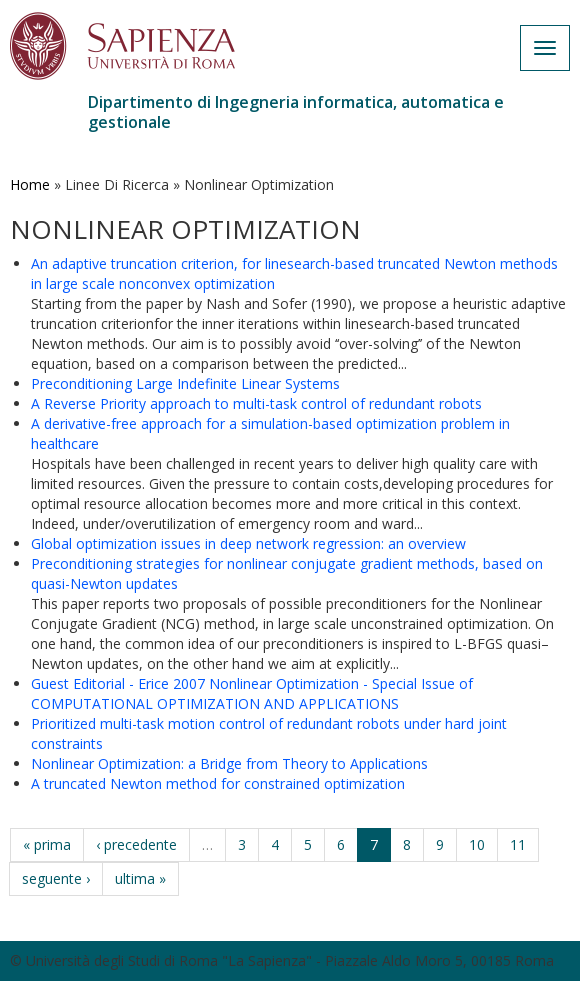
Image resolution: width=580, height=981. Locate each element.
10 (477, 844)
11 (518, 844)
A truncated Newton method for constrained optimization (218, 783)
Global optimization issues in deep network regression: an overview (248, 543)
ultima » (140, 878)
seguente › (56, 878)
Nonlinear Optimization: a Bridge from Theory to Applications (229, 763)
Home (30, 184)
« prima (47, 844)
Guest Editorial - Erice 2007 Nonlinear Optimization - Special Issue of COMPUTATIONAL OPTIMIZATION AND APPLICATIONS (252, 693)
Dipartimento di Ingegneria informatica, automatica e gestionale (296, 112)
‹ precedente (136, 844)
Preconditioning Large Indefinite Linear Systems (185, 383)
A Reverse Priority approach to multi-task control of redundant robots (256, 403)
